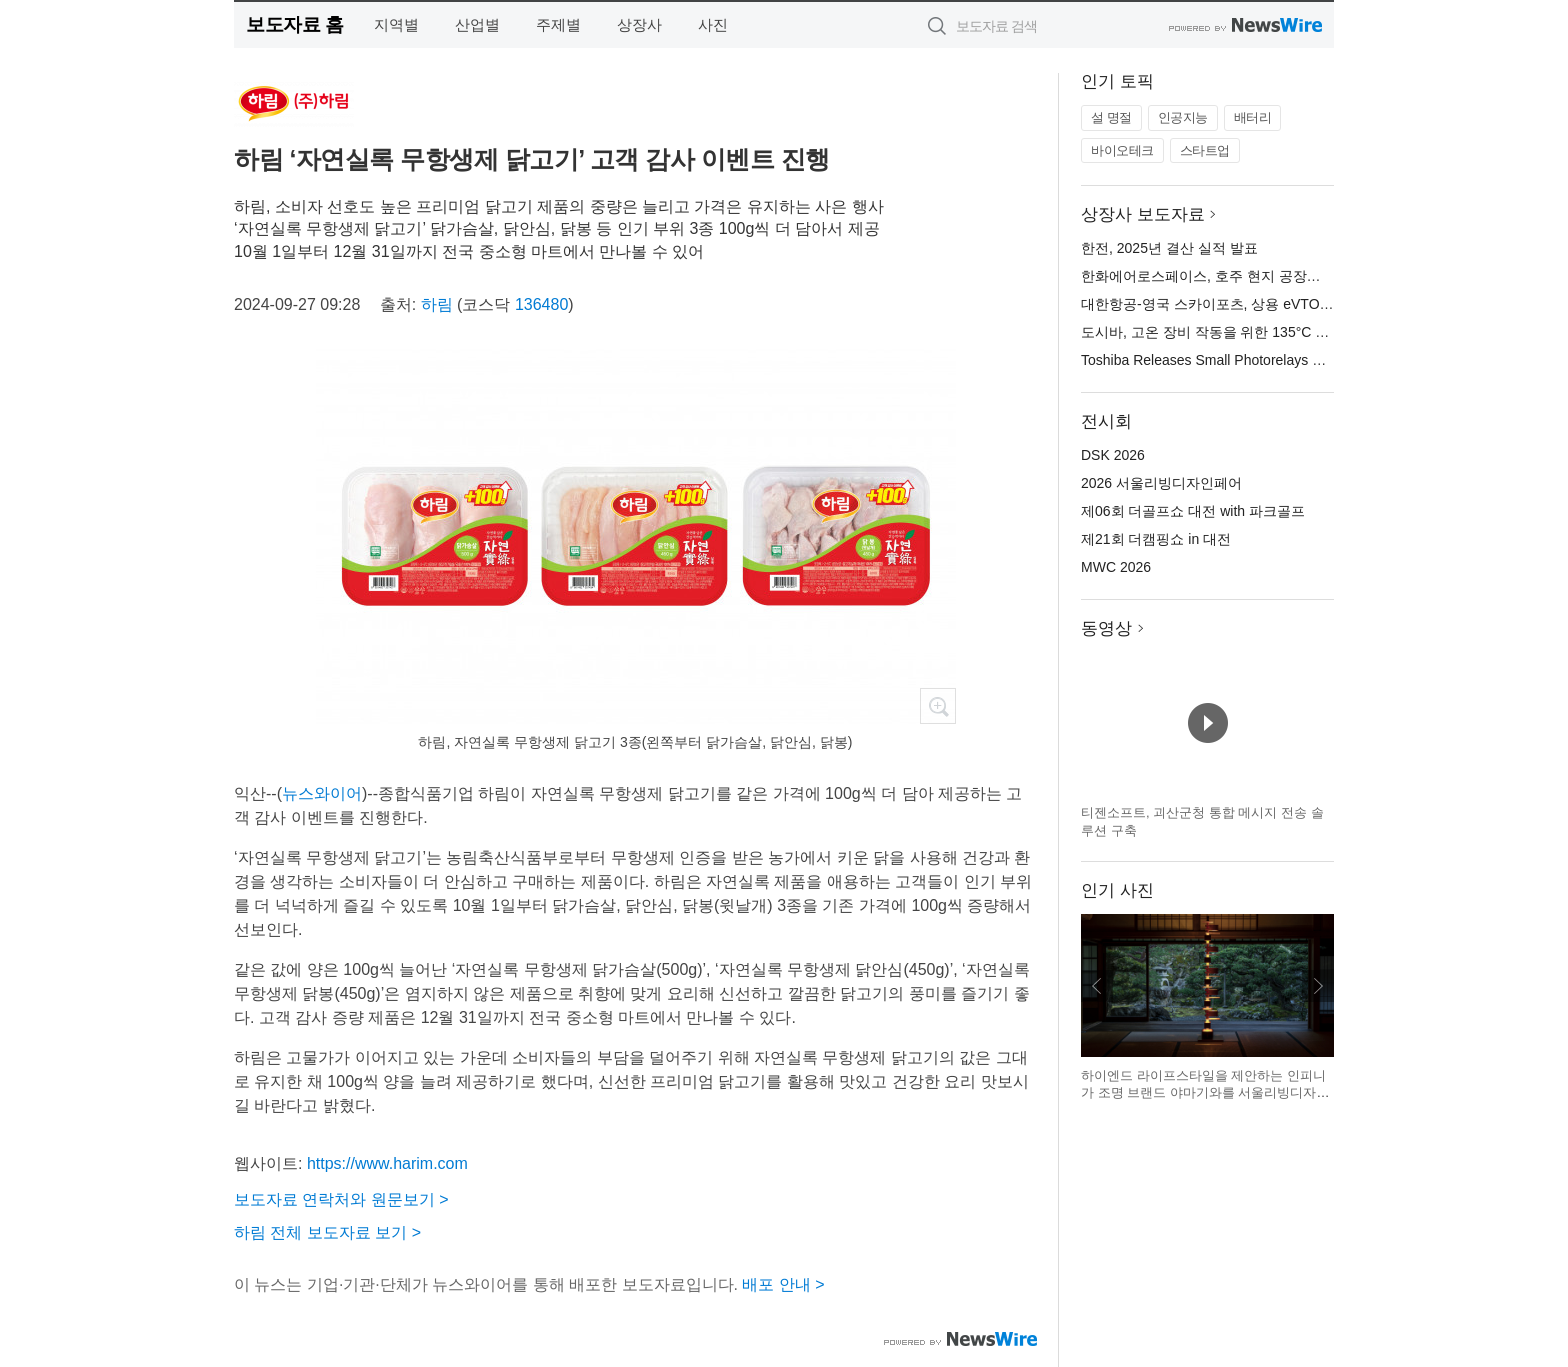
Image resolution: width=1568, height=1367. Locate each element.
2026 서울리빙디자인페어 (1161, 483)
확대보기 (938, 706)
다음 (1318, 986)
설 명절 (1111, 117)
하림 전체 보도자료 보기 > (327, 1232)
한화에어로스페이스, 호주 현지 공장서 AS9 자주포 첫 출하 (1264, 276)
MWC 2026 (1116, 567)
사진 (713, 24)
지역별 (396, 24)
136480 (541, 304)
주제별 (558, 24)
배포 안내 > (783, 1284)
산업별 (477, 24)
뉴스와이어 (322, 793)
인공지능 (1183, 117)
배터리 (1253, 117)
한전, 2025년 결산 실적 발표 (1169, 248)
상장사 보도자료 (1143, 214)
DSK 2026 (1113, 455)
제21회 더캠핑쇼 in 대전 (1156, 539)
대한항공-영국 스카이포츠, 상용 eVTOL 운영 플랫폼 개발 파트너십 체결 (1304, 304)
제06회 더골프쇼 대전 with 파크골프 (1193, 511)
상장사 (639, 24)
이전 (1097, 986)
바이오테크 (1122, 150)
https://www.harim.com (387, 1163)
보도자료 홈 (294, 24)
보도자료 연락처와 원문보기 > (341, 1199)
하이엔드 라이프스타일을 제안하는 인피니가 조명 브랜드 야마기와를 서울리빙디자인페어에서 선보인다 (1205, 1093)
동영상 (1106, 628)
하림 (437, 304)
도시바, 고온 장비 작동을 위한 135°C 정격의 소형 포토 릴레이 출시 (1290, 332)
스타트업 (1205, 150)
